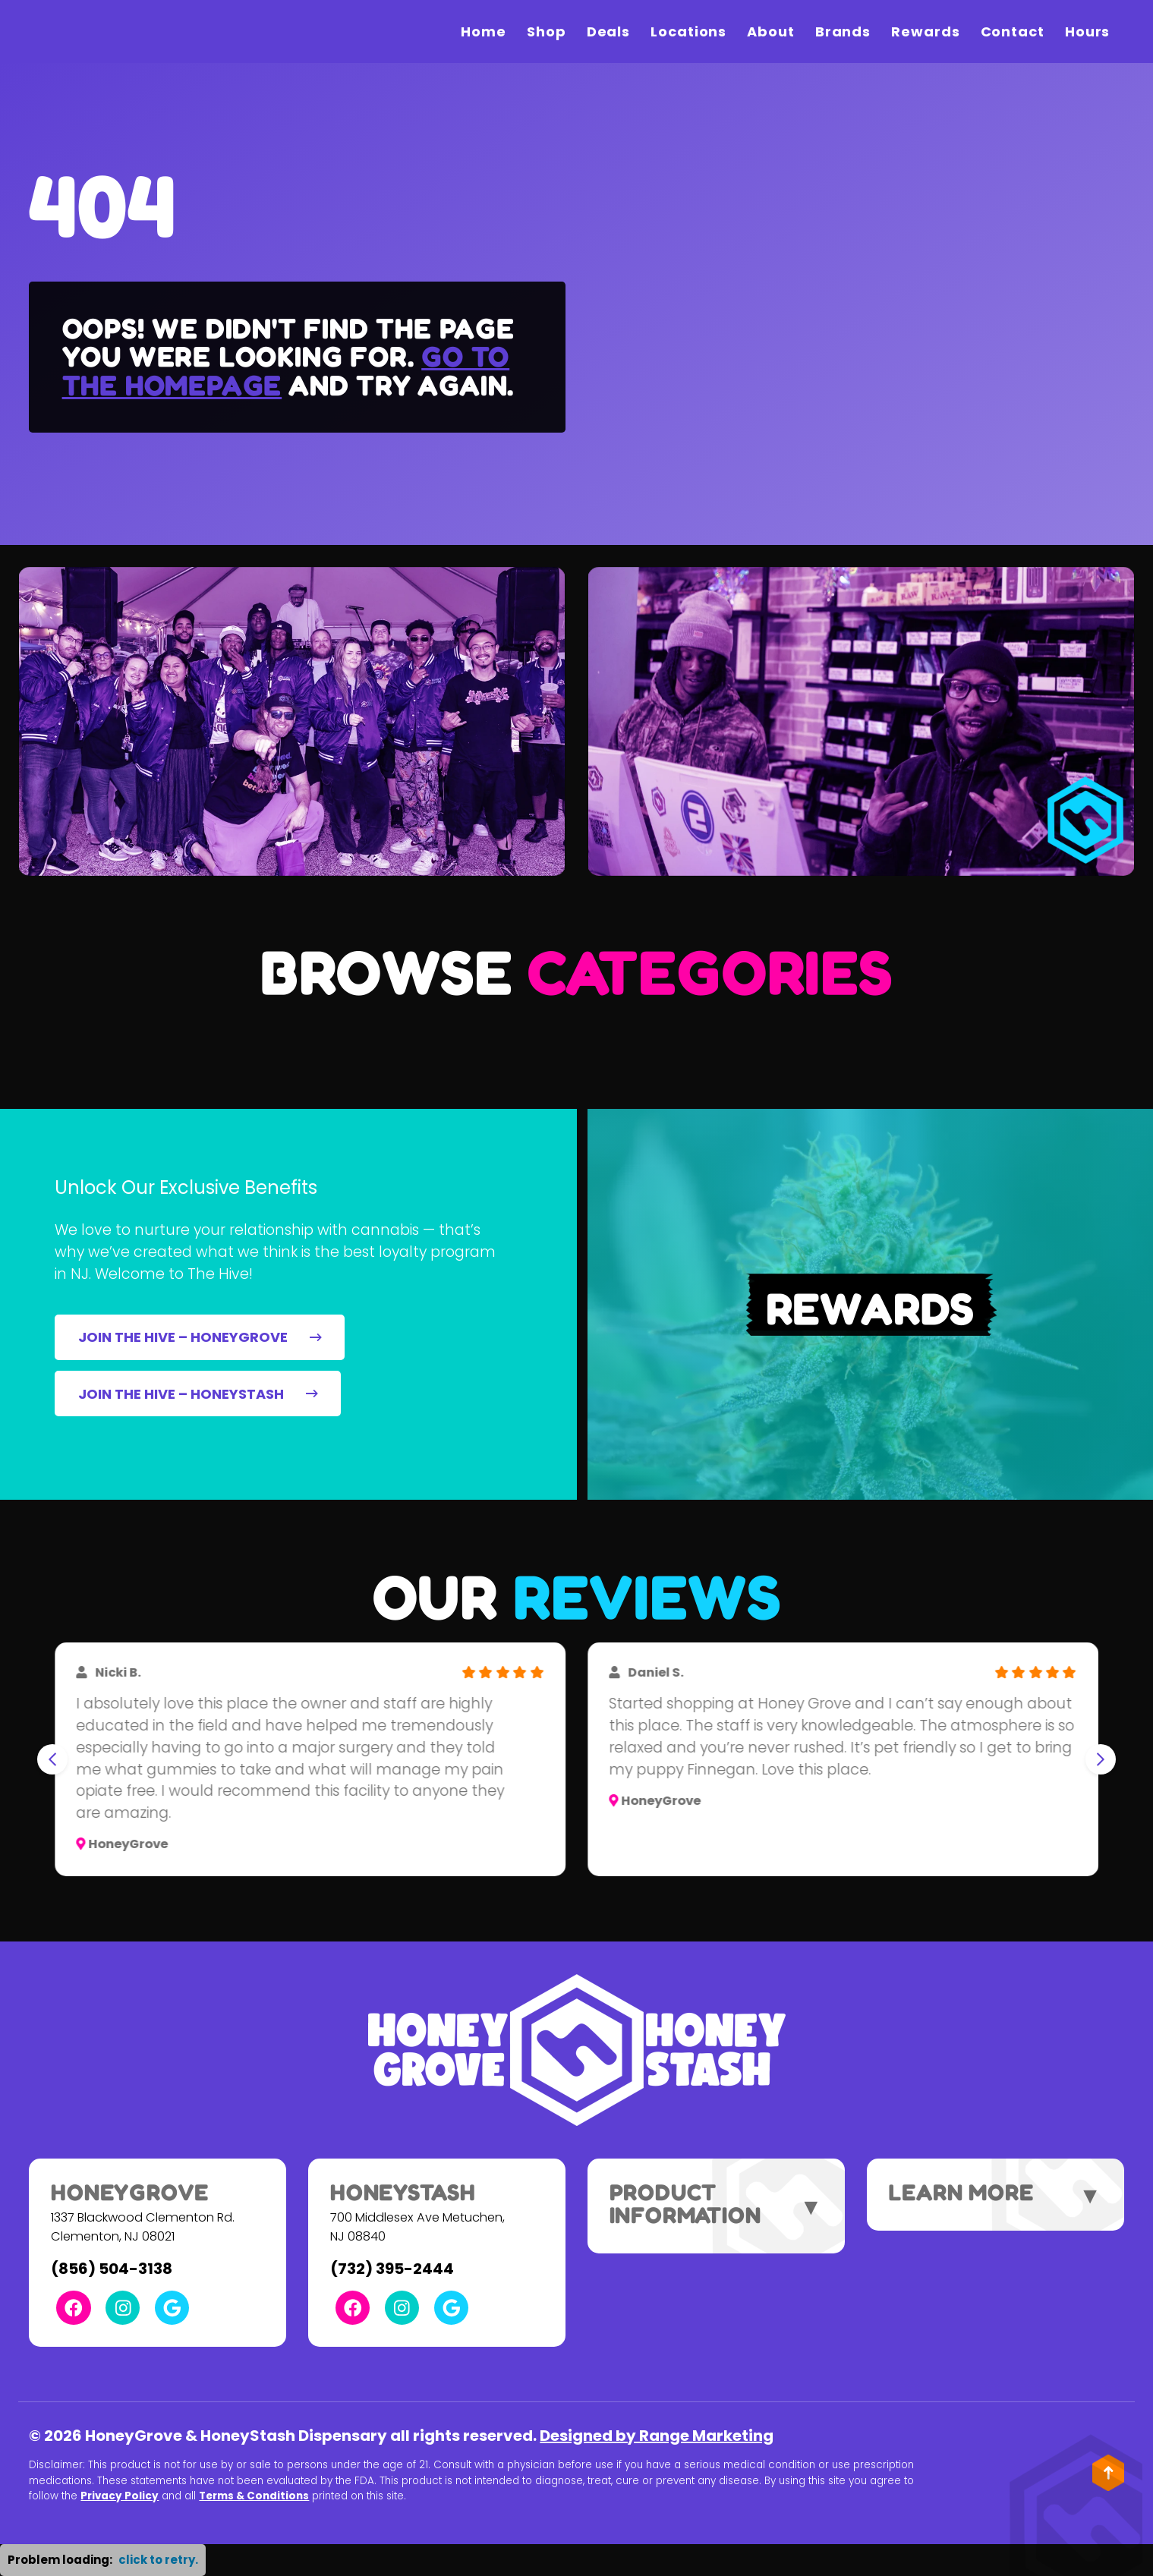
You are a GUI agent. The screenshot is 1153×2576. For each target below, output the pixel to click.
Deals (609, 31)
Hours (1087, 31)
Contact (1012, 31)
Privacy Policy (119, 2496)
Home (483, 31)
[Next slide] (1100, 1759)
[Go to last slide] (52, 1759)
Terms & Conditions (254, 2496)
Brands (843, 31)
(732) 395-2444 (392, 2268)
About (771, 31)
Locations (688, 31)
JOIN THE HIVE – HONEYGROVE (200, 1336)
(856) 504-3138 (111, 2268)
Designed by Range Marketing (656, 2435)
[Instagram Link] (123, 2308)
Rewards (925, 31)
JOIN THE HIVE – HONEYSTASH (198, 1393)
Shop (546, 31)
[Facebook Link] (73, 2308)
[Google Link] (172, 2308)
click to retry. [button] (158, 2560)
